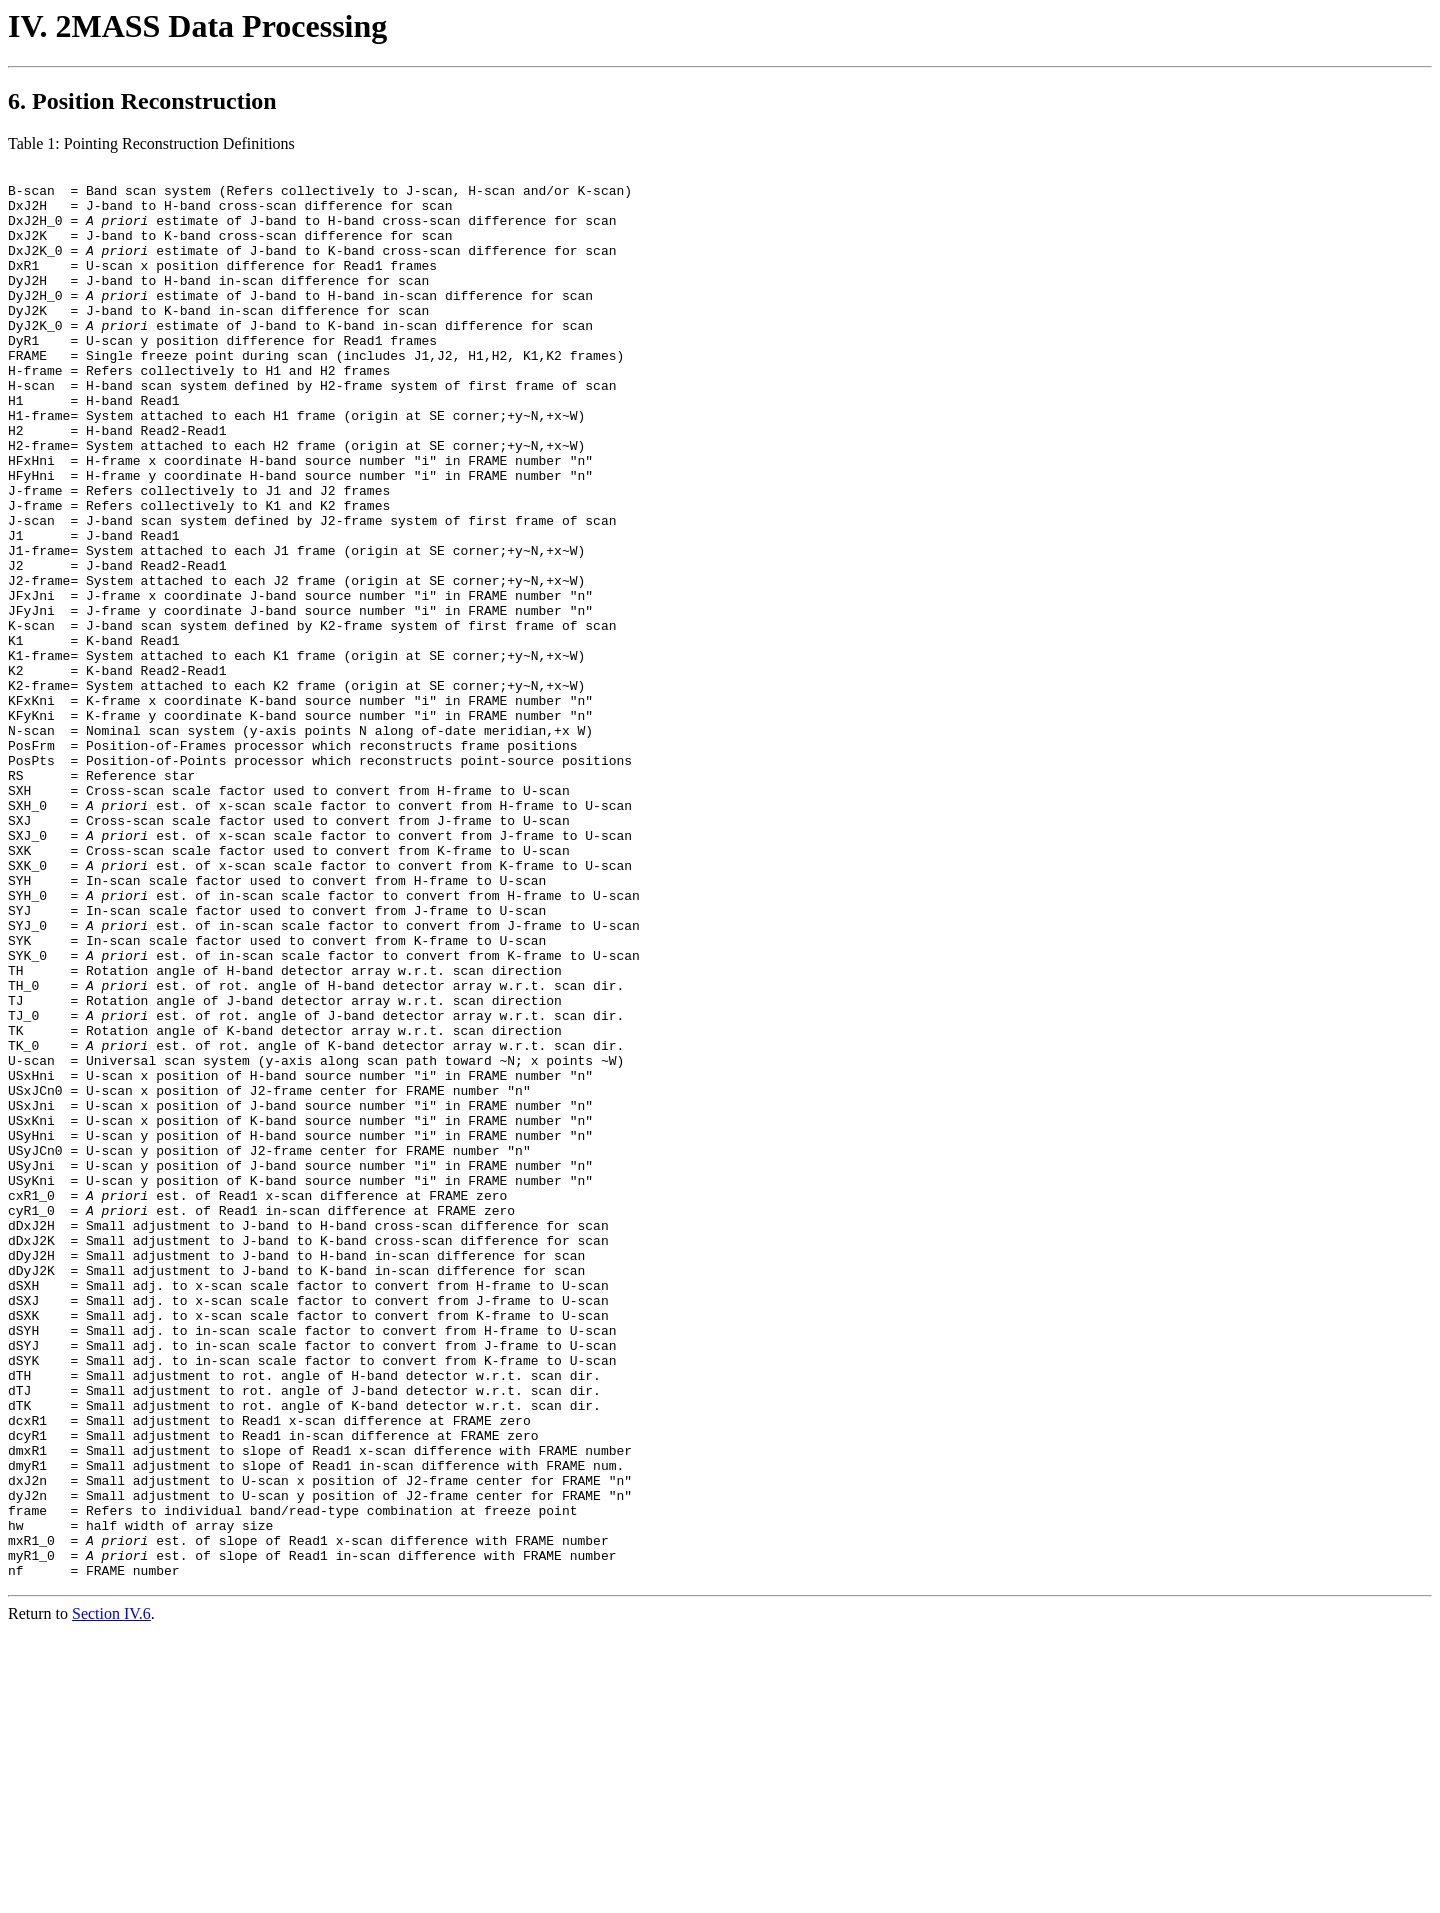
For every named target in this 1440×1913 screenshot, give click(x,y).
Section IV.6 (111, 1895)
